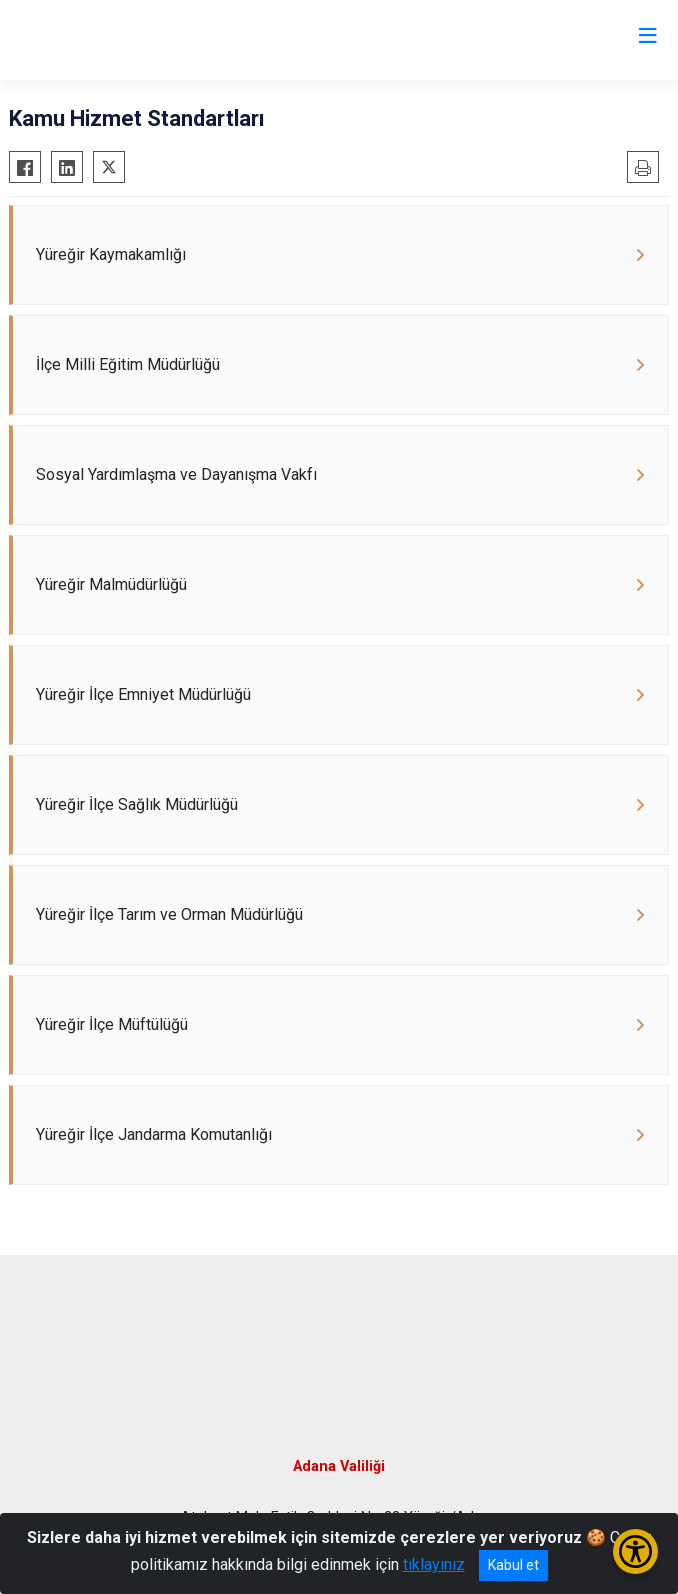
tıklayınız (434, 1564)
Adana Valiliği (339, 1466)
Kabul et (513, 1565)
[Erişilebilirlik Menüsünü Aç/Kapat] (635, 1551)
